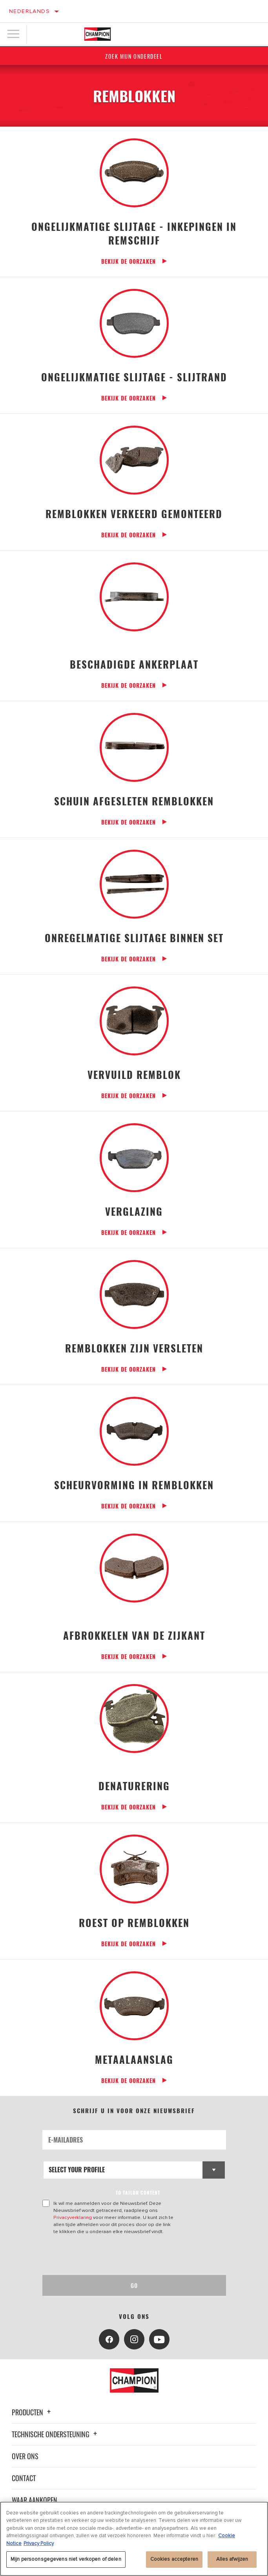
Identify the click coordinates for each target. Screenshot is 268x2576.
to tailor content (138, 2192)
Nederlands (29, 11)
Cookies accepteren (174, 2559)
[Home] (97, 34)
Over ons (25, 2456)
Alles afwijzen (232, 2559)
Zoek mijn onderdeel (133, 56)
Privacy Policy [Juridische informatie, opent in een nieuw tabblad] (39, 2543)
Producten (32, 2412)
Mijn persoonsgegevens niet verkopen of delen (66, 2559)
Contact (24, 2478)
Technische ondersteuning (55, 2434)
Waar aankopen (34, 2500)
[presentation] (108, 2255)
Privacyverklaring (72, 2217)
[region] (134, 2539)
